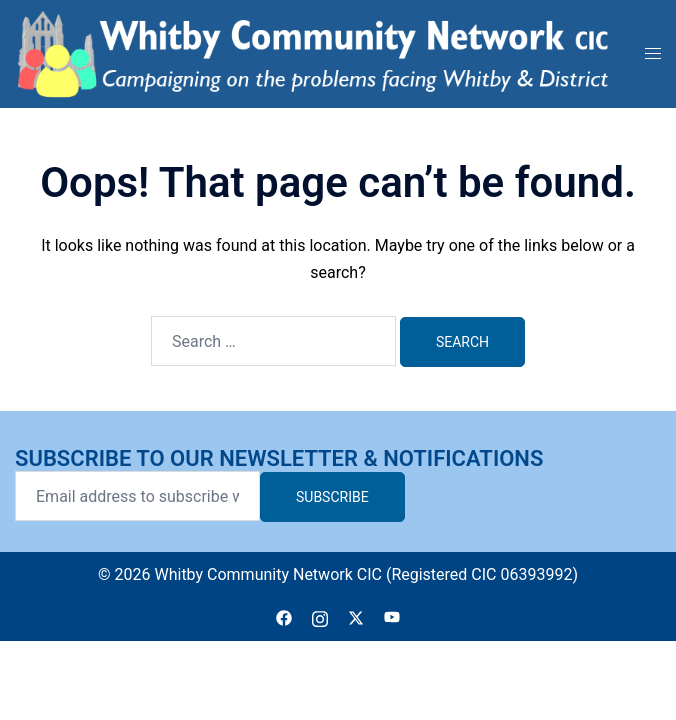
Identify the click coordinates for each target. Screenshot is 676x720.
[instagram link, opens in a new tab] (320, 616)
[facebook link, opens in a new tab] (284, 616)
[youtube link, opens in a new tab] (392, 616)
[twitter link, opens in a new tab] (356, 616)
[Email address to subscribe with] (137, 496)
